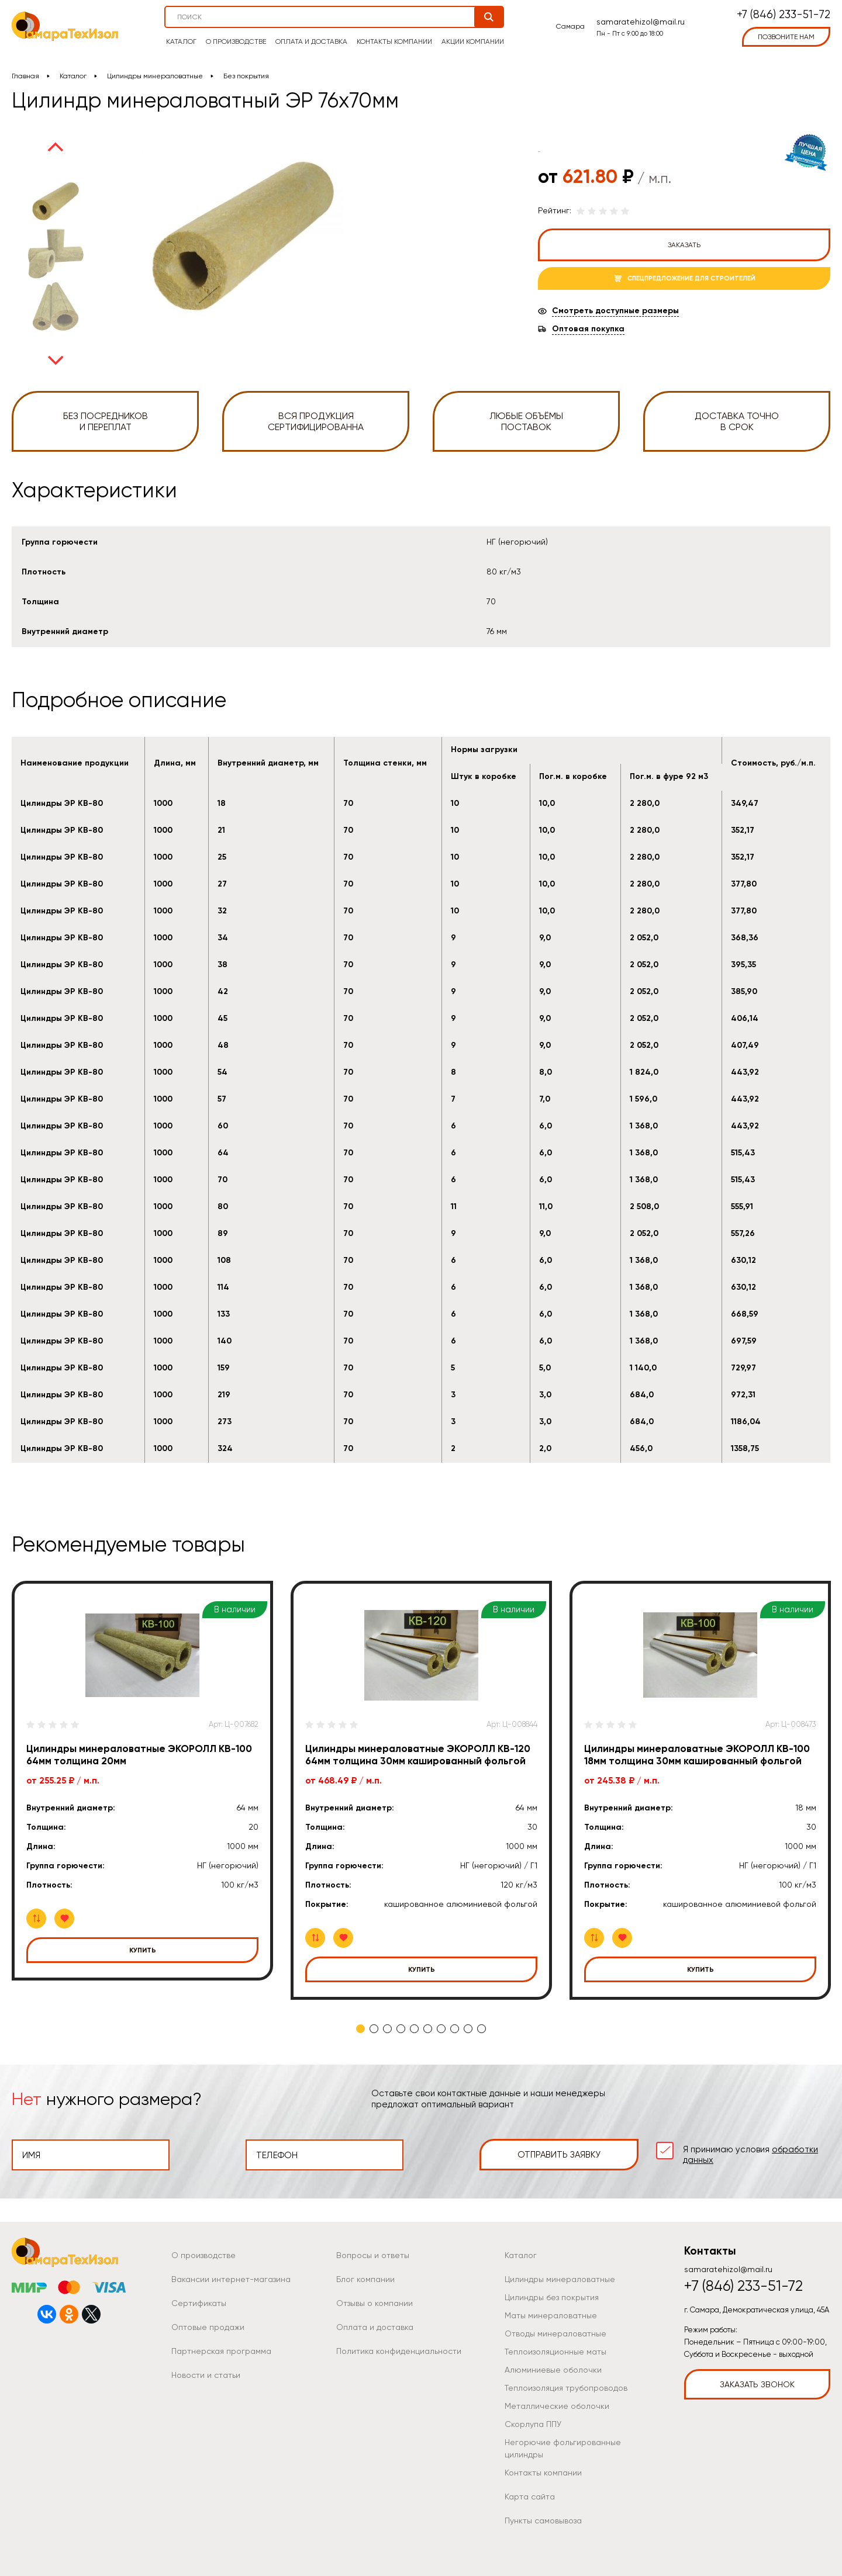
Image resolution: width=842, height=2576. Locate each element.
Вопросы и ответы (372, 2255)
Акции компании (472, 41)
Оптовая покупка (588, 329)
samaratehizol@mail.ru (640, 21)
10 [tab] (481, 2028)
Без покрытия (246, 76)
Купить (142, 1950)
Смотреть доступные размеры (615, 311)
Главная (25, 76)
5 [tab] (414, 2028)
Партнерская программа (221, 2351)
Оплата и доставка (311, 41)
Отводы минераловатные (555, 2333)
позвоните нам (786, 37)
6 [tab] (427, 2028)
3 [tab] (387, 2028)
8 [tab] (454, 2028)
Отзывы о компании (374, 2303)
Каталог (181, 41)
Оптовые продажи (207, 2327)
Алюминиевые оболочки (553, 2369)
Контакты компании (394, 41)
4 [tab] (400, 2028)
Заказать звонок (757, 2384)
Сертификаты (198, 2303)
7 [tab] (441, 2028)
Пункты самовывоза (543, 2520)
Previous (55, 147)
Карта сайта (530, 2496)
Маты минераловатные (551, 2315)
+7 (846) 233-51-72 (783, 15)
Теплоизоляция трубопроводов (566, 2388)
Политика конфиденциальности (398, 2351)
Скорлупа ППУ (533, 2424)
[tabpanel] (142, 1781)
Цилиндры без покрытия (552, 2297)
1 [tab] (360, 2028)
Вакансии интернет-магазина (231, 2279)
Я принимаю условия (750, 2154)
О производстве (236, 41)
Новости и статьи (205, 2375)
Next (55, 360)
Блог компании (365, 2279)
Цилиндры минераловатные (155, 76)
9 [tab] (468, 2028)
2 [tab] (374, 2028)
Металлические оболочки (557, 2406)
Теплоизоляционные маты (555, 2351)
